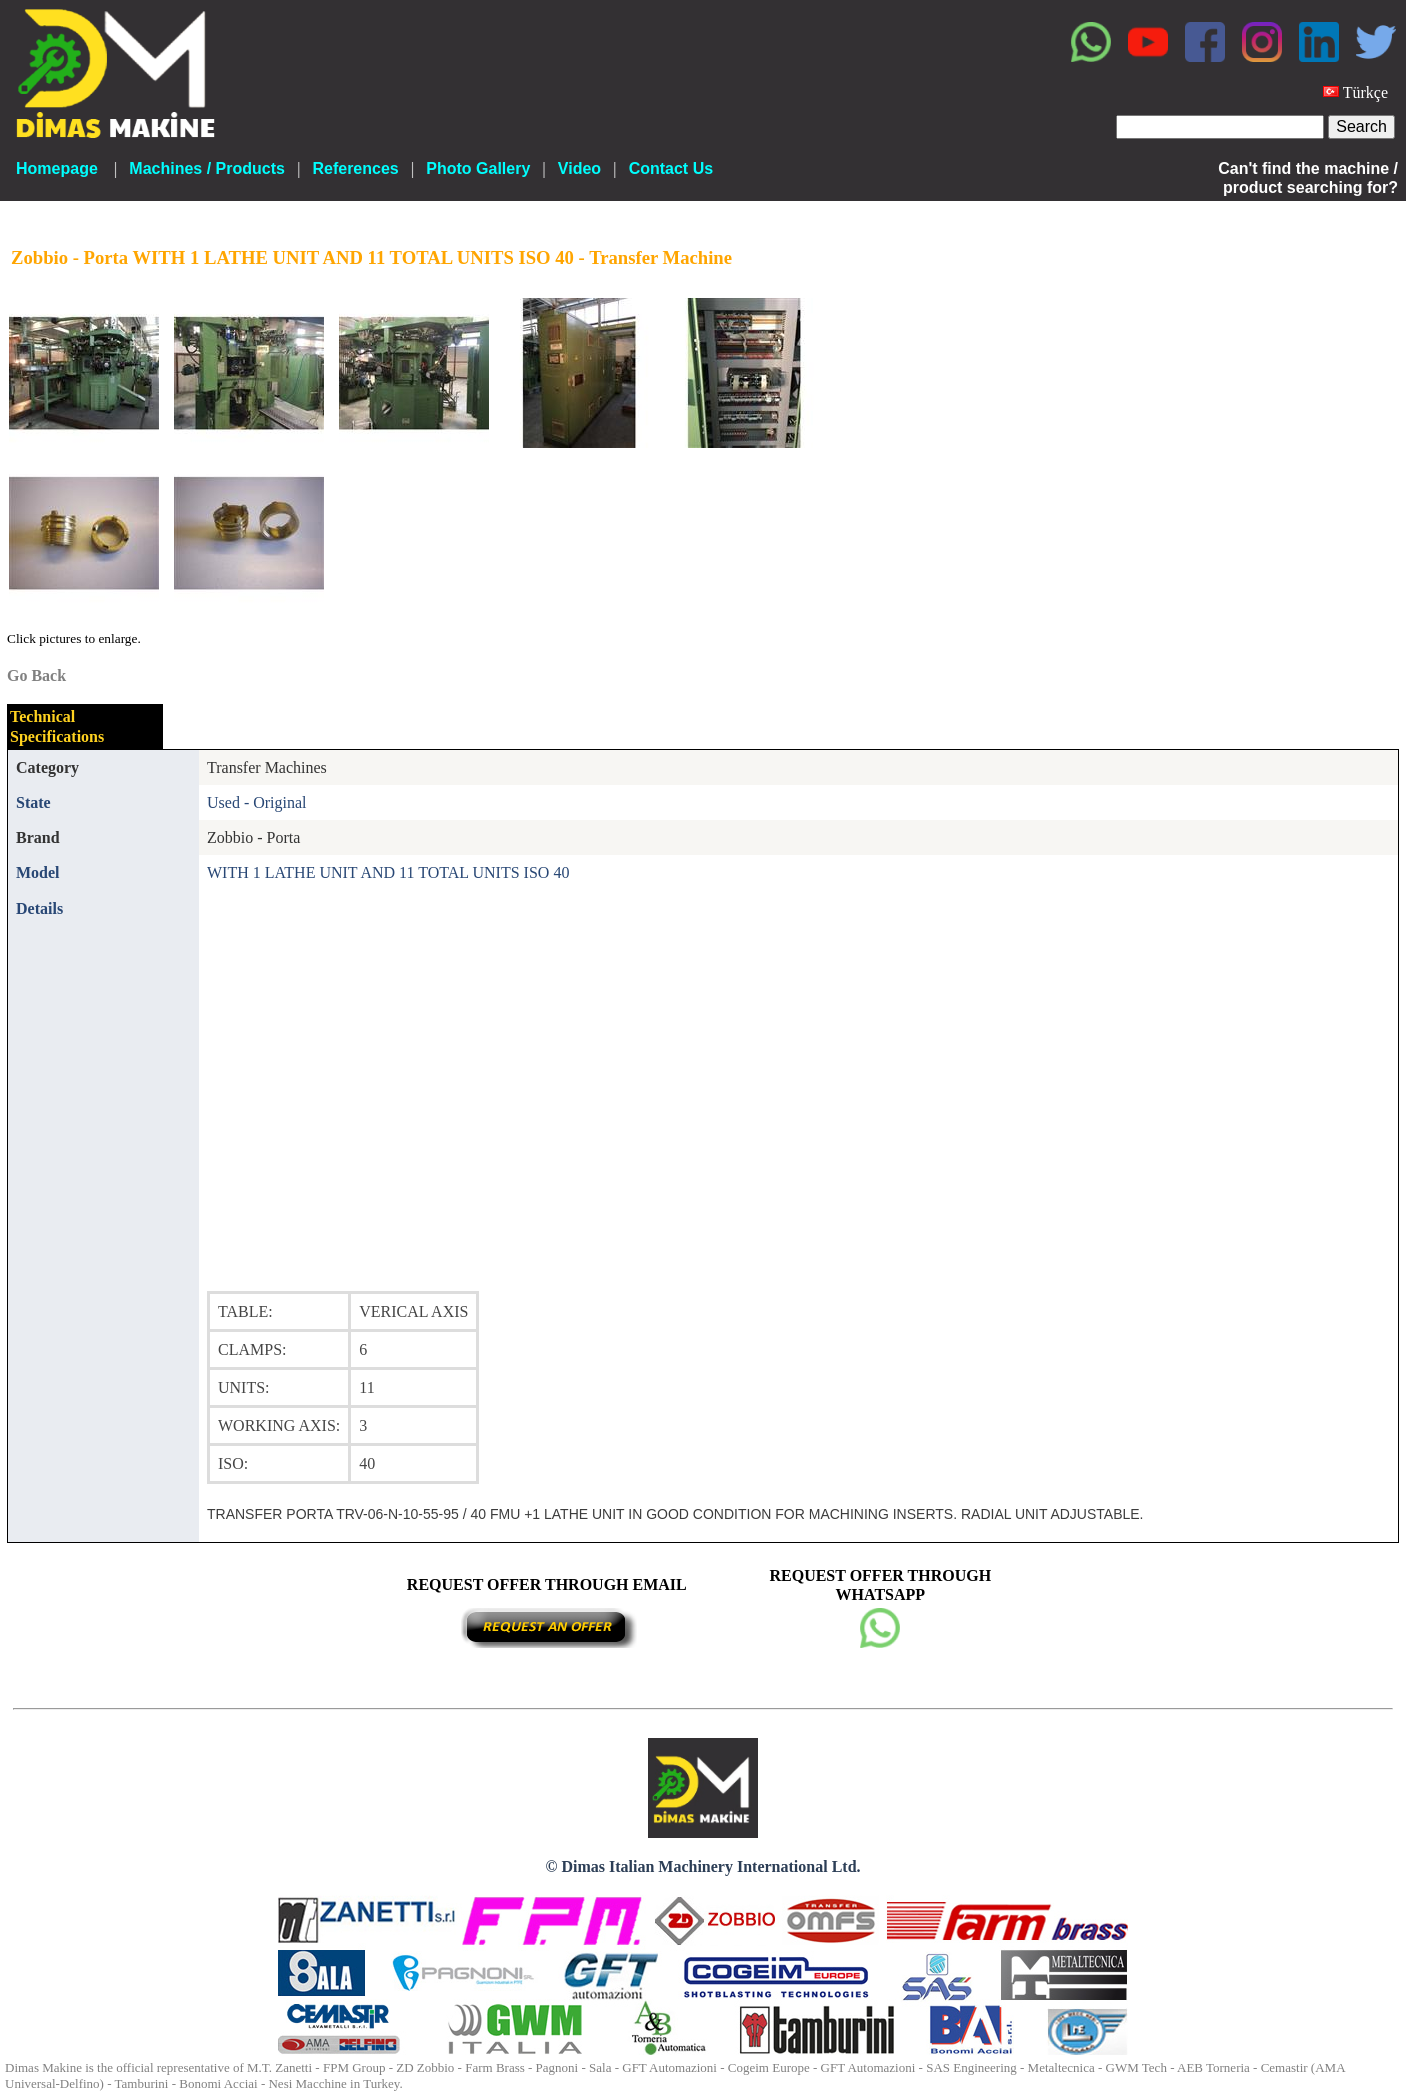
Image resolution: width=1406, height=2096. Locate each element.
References (355, 168)
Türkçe (1365, 92)
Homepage (57, 168)
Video (579, 168)
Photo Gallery (478, 168)
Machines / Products (207, 168)
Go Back (36, 675)
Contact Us (671, 168)
